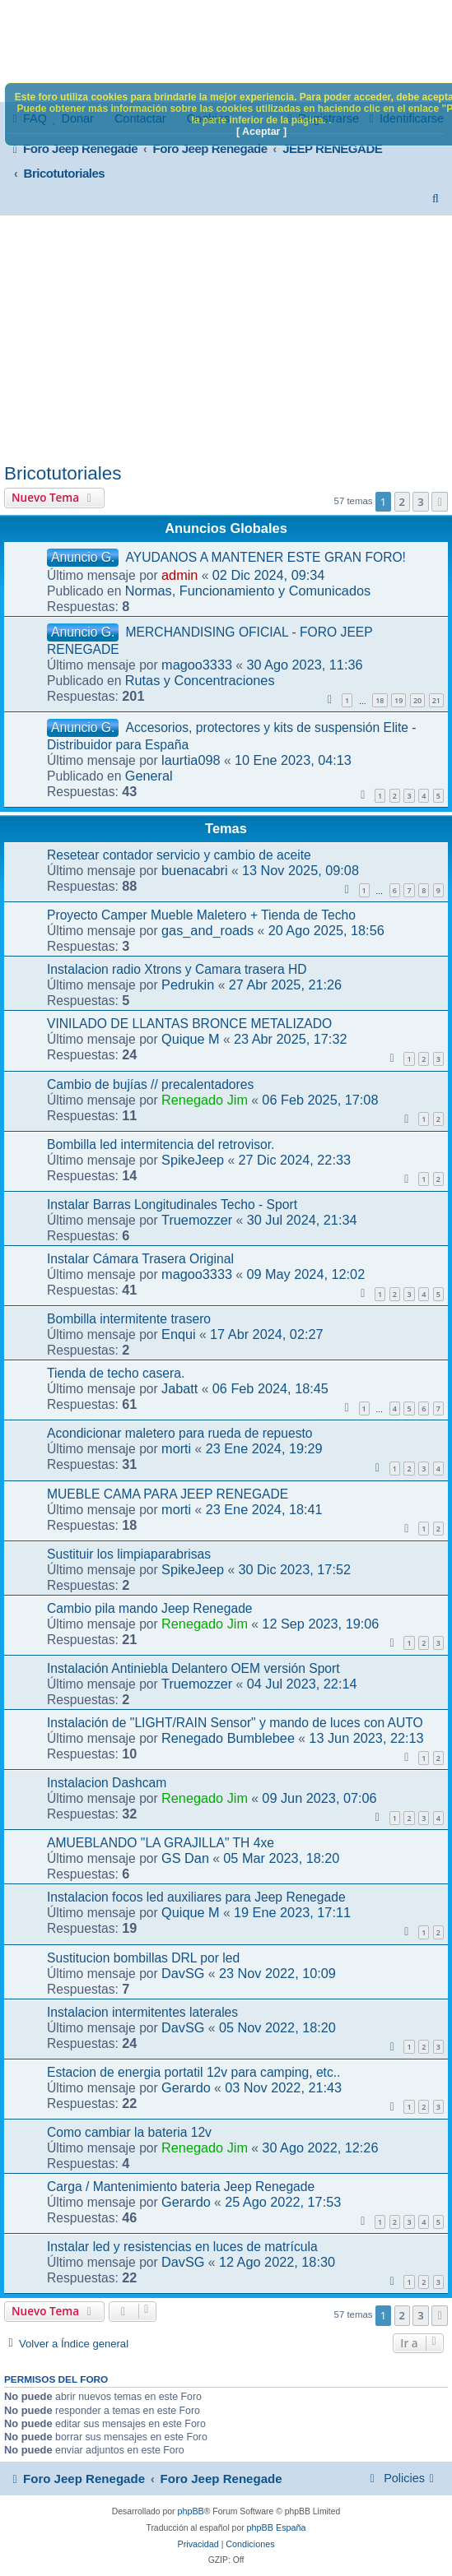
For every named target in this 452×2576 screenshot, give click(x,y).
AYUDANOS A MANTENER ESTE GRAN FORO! (266, 557)
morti (176, 1448)
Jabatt (179, 1388)
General (149, 775)
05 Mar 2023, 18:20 (281, 1858)
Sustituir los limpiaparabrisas (129, 1554)
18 (379, 700)
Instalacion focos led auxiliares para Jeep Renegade (196, 1897)
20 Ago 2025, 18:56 (326, 930)
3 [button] (420, 501)
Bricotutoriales (62, 473)
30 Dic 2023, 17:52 (294, 1569)
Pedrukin (187, 984)
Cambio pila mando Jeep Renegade (150, 1608)
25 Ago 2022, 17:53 (283, 2201)
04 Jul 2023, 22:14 (302, 1683)
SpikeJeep (192, 1159)
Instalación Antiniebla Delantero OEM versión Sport (193, 1668)
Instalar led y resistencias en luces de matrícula (182, 2247)
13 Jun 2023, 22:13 (366, 1737)
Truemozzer (196, 1219)
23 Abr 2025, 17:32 (290, 1038)
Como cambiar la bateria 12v (129, 2132)
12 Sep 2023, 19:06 (320, 1623)
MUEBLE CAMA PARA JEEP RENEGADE (167, 1494)
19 (398, 700)
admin (179, 575)
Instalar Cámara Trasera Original (140, 1259)
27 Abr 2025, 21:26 (285, 984)
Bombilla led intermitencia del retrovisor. (160, 1144)
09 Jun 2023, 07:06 (319, 1798)
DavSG (182, 1973)
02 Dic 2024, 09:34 (268, 575)
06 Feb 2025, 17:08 (320, 1099)
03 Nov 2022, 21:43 (283, 2087)
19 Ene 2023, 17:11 (292, 1912)
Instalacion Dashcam (106, 1783)
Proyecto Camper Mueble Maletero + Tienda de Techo (201, 915)
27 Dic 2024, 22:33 (294, 1159)
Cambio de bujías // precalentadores (150, 1084)
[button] (439, 502)
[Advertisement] (226, 339)
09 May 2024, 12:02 (305, 1274)
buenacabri (194, 870)
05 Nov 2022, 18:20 (277, 2027)
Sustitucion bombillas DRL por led (143, 1958)
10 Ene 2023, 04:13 (293, 760)
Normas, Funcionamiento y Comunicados (247, 590)
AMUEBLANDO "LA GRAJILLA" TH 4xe (160, 1843)
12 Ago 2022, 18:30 (277, 2261)
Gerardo (186, 2087)
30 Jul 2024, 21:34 (302, 1219)
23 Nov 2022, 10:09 (277, 1973)
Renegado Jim (204, 1099)
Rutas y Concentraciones (200, 680)
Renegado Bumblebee (228, 1737)
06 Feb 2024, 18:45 (270, 1388)
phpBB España (276, 2527)
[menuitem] (436, 198)
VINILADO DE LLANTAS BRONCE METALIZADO (189, 1024)
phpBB (190, 2511)
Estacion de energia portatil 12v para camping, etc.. (193, 2072)
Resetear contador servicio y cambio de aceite (179, 855)
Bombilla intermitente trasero (129, 1319)
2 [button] (402, 501)
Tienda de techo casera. (115, 1373)
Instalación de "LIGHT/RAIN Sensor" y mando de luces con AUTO (235, 1723)
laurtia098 (190, 760)
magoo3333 (196, 664)
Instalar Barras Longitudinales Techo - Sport (172, 1205)
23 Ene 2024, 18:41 (264, 1509)
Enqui (178, 1334)
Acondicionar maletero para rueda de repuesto (180, 1433)
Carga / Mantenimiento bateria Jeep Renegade (181, 2187)
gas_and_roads (207, 930)
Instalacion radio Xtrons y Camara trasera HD (177, 969)
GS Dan (185, 1858)
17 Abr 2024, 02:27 (266, 1334)
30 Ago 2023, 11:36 (304, 664)
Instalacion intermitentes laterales (142, 2012)
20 (417, 700)
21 (436, 700)
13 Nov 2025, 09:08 (300, 870)
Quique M (190, 1038)
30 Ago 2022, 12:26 (320, 2147)
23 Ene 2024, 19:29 (264, 1448)
